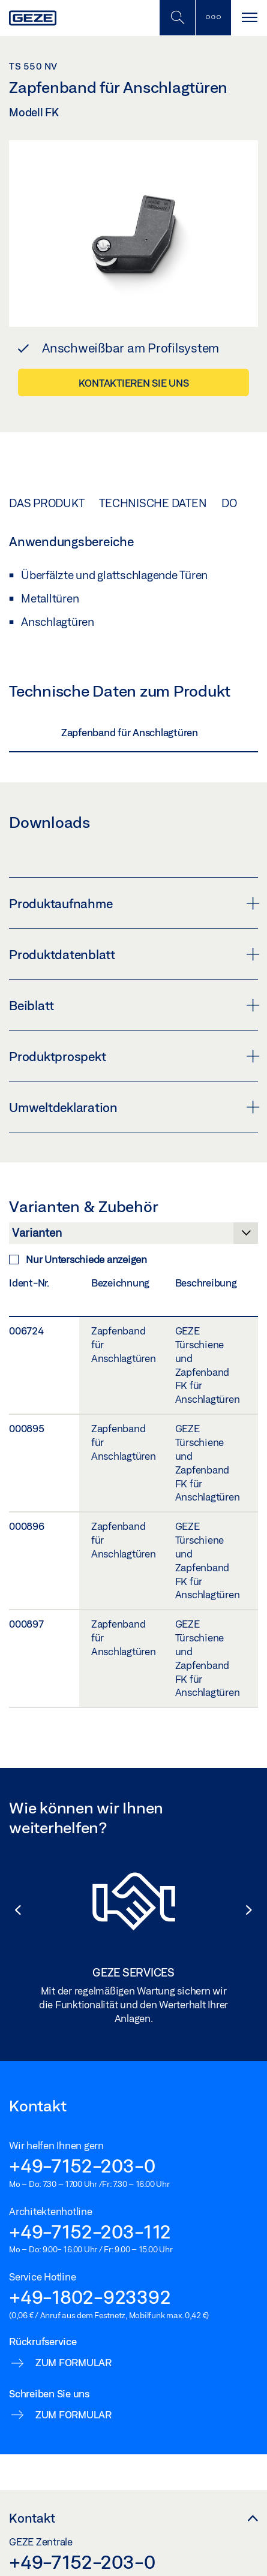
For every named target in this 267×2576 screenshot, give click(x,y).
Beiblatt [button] (133, 1005)
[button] (12, 1910)
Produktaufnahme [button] (133, 903)
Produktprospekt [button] (133, 1056)
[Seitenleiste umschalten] (213, 17)
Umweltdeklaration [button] (133, 1107)
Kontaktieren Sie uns (134, 382)
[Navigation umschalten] (249, 17)
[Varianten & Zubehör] (133, 1236)
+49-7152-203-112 (90, 2231)
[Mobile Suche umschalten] (177, 17)
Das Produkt (46, 503)
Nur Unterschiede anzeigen (78, 1259)
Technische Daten (152, 503)
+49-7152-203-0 (82, 2165)
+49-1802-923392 (89, 2296)
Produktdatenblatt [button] (133, 954)
